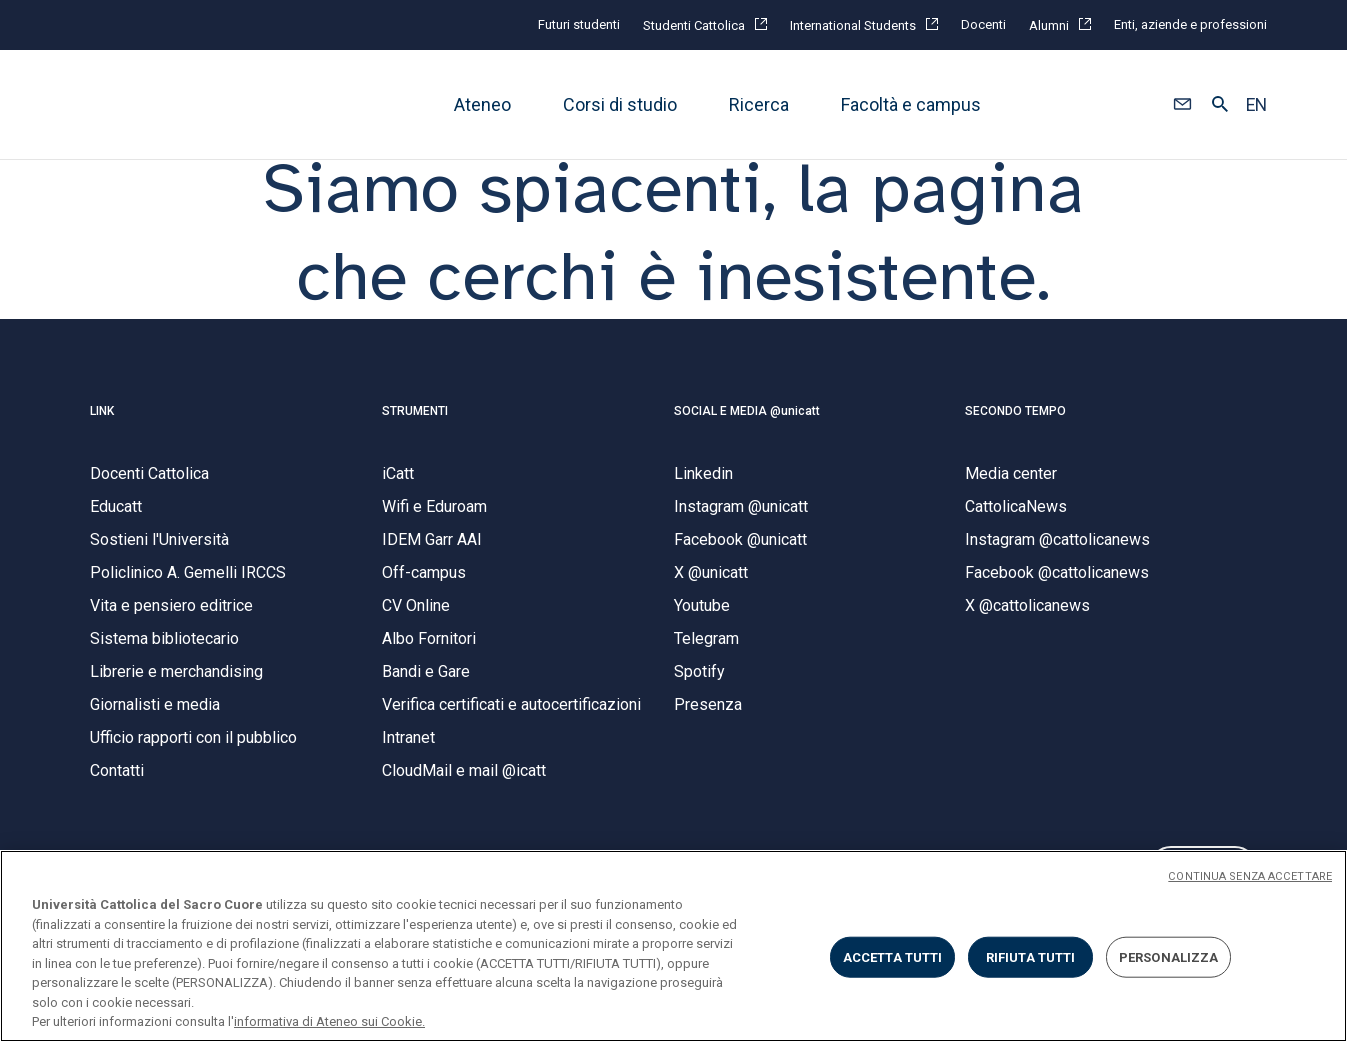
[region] (673, 946)
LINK (102, 437)
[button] (1182, 105)
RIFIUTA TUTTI (1031, 956)
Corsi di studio (620, 104)
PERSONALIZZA (1169, 956)
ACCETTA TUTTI (893, 956)
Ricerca (759, 104)
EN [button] (1256, 105)
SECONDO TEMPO (1015, 437)
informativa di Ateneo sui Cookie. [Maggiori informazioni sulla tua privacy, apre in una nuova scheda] (329, 1021)
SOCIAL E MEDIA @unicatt (747, 437)
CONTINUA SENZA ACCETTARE (1250, 876)
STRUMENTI (415, 437)
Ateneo (482, 104)
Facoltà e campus (911, 104)
